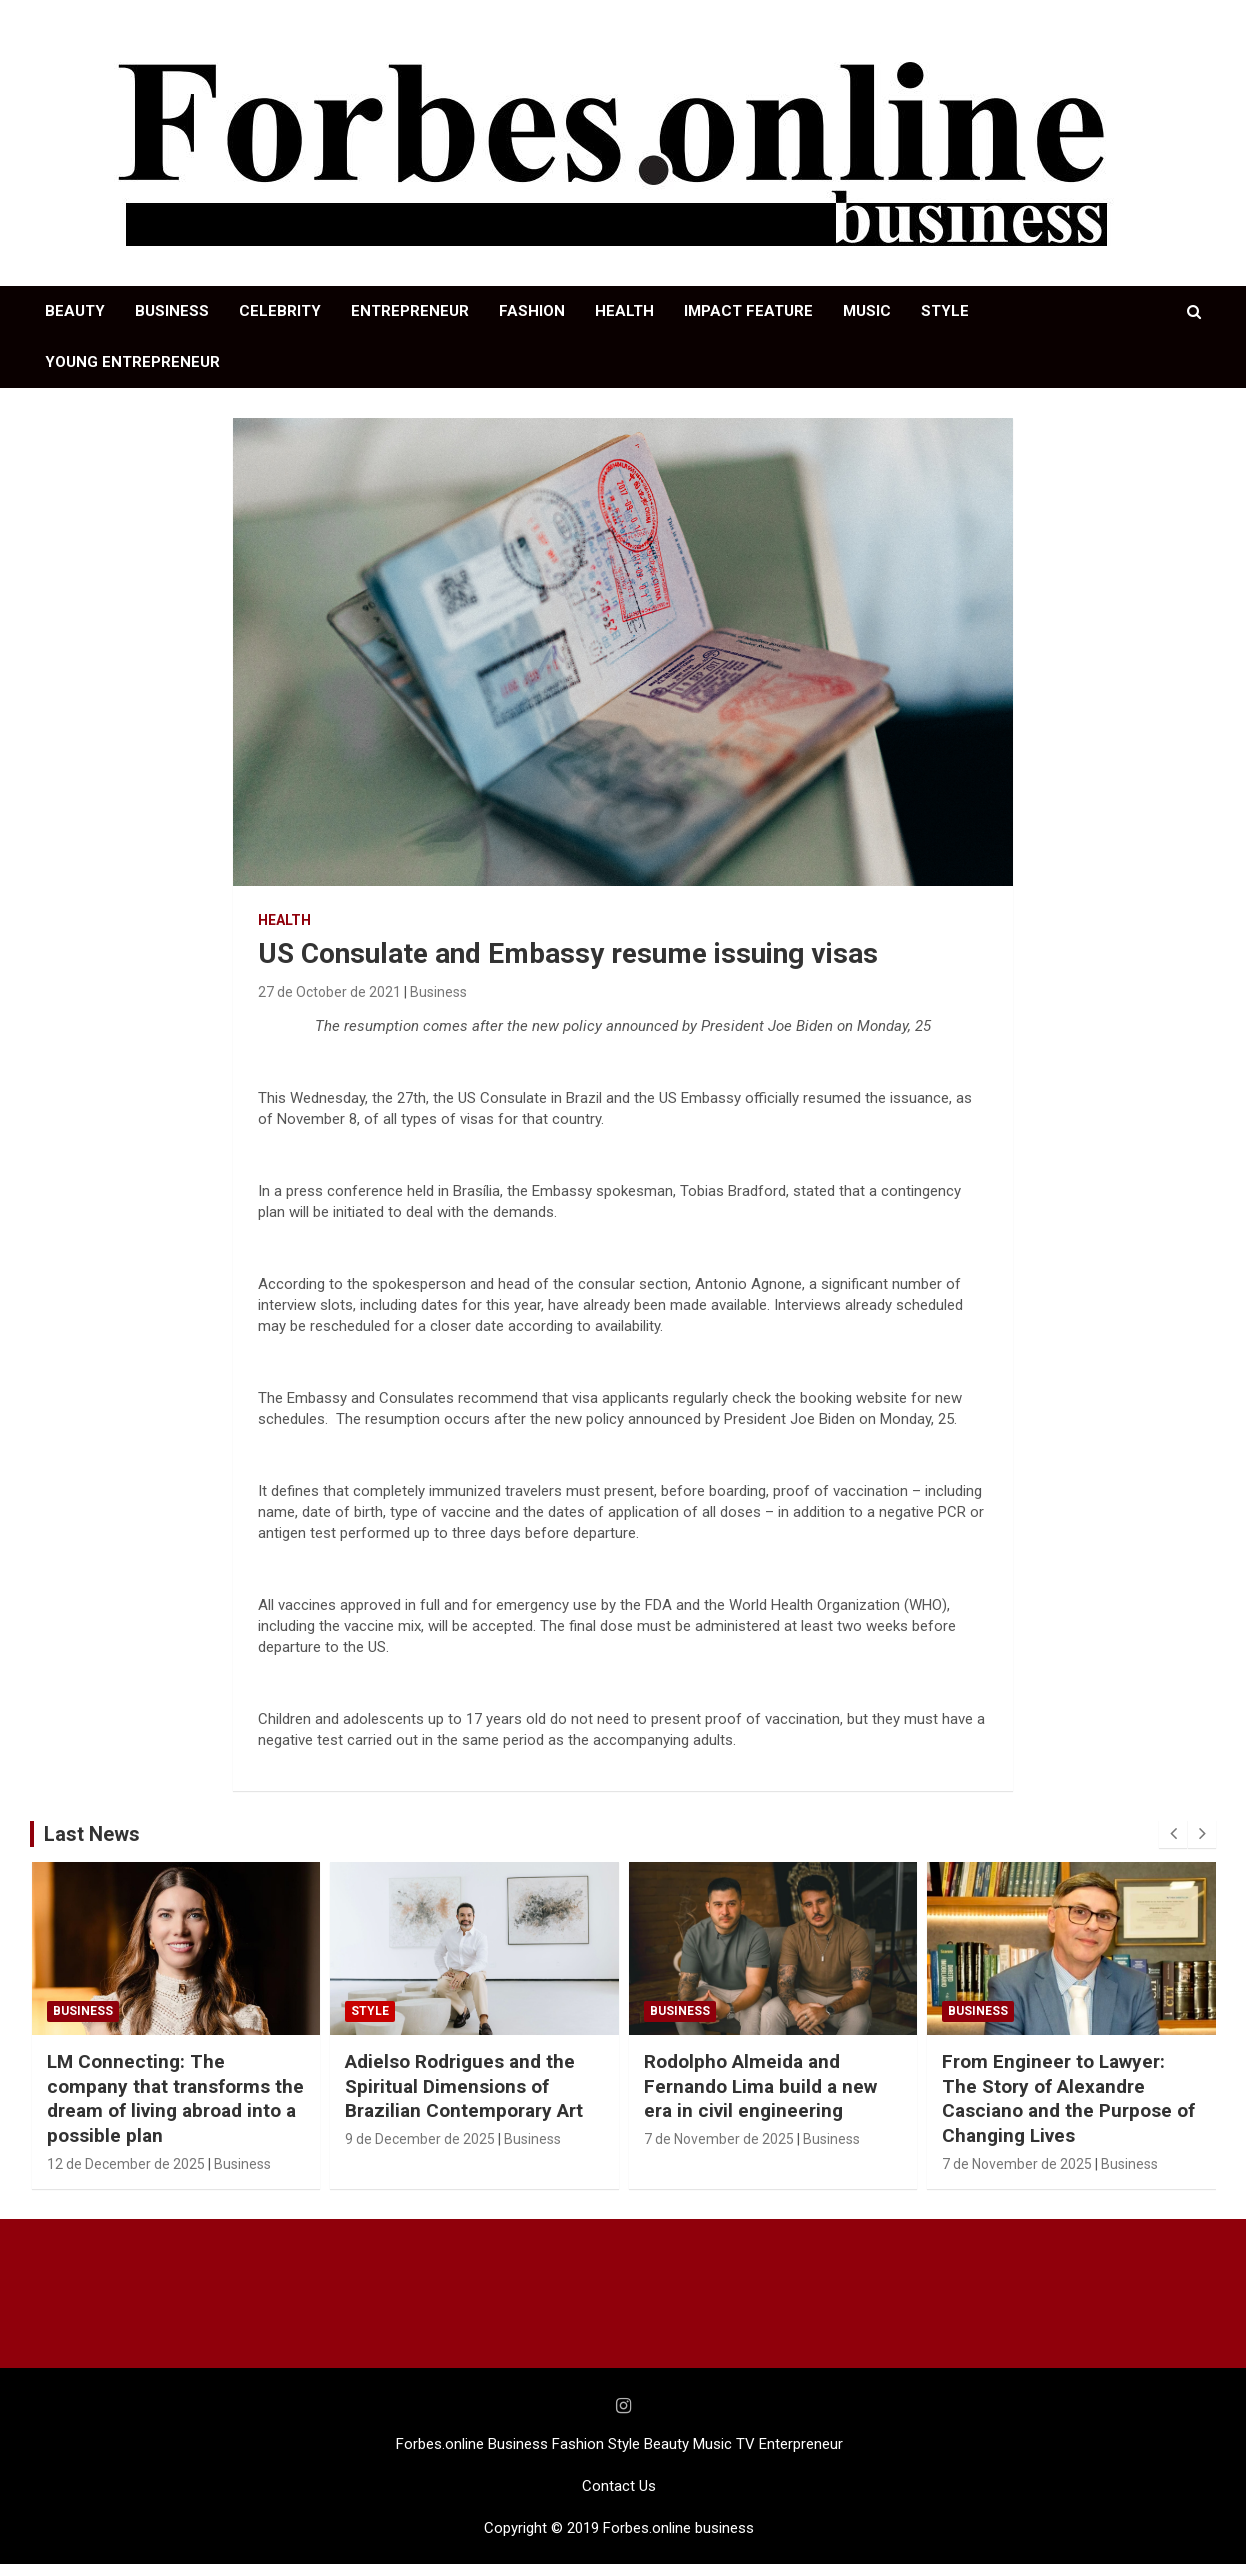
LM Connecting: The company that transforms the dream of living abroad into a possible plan (175, 2098)
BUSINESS (172, 311)
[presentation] (1173, 1834)
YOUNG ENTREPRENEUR (132, 362)
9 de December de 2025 (420, 2139)
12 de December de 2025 (126, 2164)
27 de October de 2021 (329, 992)
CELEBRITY (280, 311)
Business (438, 992)
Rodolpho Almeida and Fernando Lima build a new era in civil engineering (760, 2086)
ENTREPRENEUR (410, 311)
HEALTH (624, 311)
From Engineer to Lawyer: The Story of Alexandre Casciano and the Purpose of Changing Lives (1068, 2098)
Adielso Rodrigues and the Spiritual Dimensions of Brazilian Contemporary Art (464, 2086)
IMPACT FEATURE (748, 311)
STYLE (945, 311)
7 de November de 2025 (719, 2139)
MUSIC (867, 311)
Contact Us (619, 2486)
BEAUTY (75, 311)
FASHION (532, 311)
